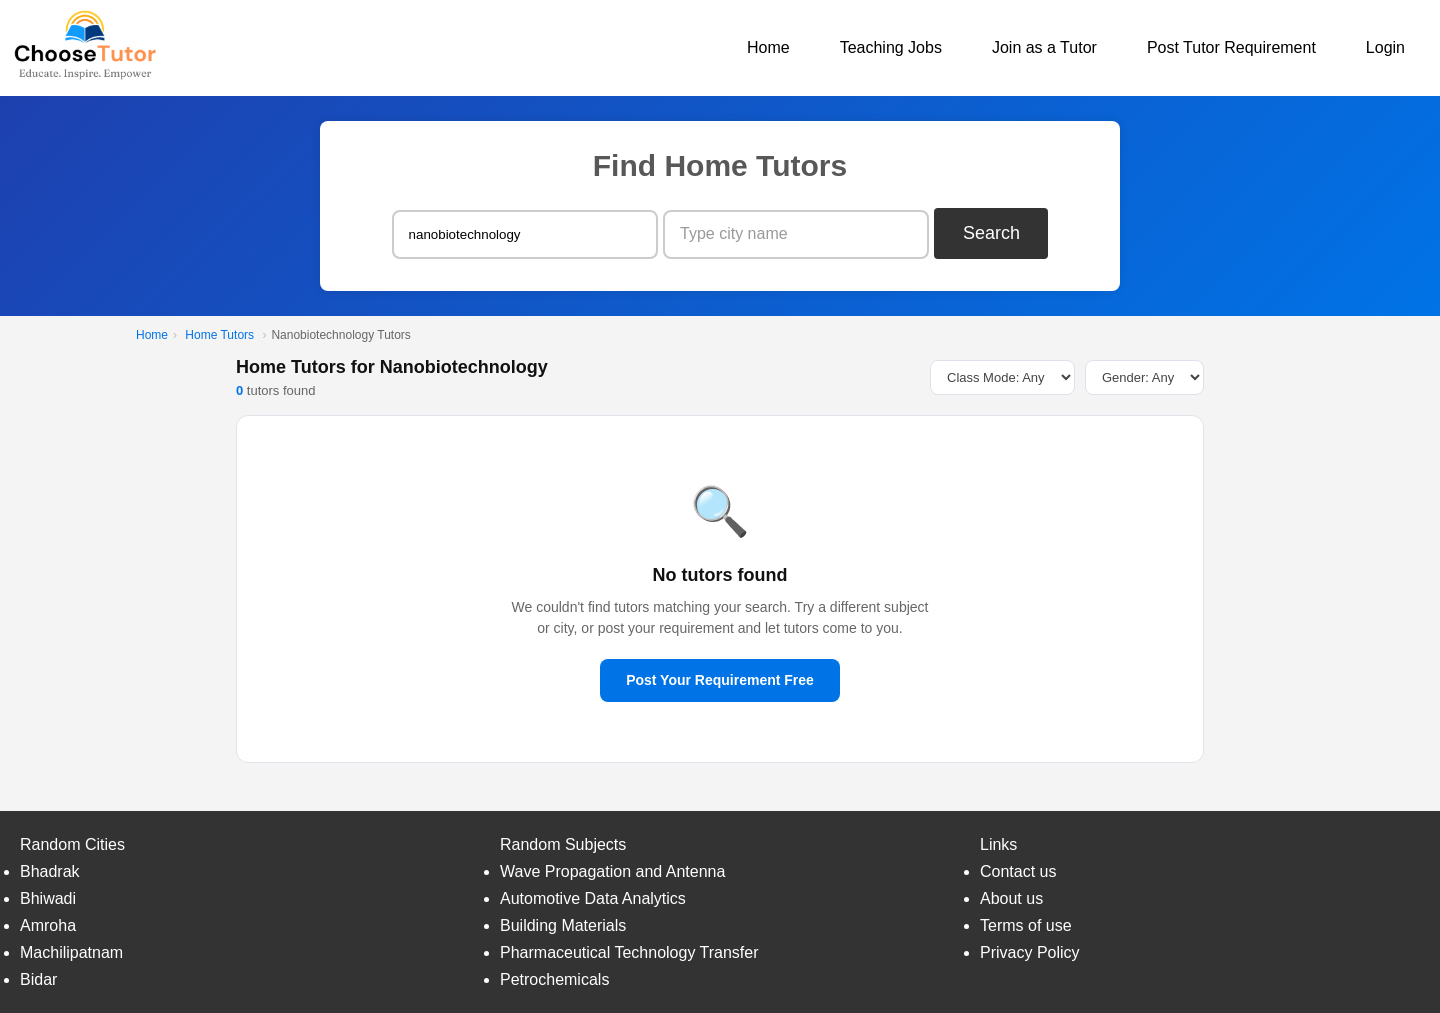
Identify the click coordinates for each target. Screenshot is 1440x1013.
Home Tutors (219, 335)
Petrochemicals (554, 979)
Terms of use (1026, 925)
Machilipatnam (71, 952)
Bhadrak (50, 871)
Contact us (1018, 871)
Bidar (38, 979)
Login (1385, 47)
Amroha (48, 925)
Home (768, 47)
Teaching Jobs (891, 47)
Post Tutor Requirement (1231, 47)
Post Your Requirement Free (720, 680)
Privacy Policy (1030, 952)
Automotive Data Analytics (593, 898)
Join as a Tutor (1044, 47)
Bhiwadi (48, 898)
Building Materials (563, 925)
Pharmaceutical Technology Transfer (629, 952)
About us (1011, 898)
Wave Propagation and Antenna (612, 871)
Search (991, 233)
